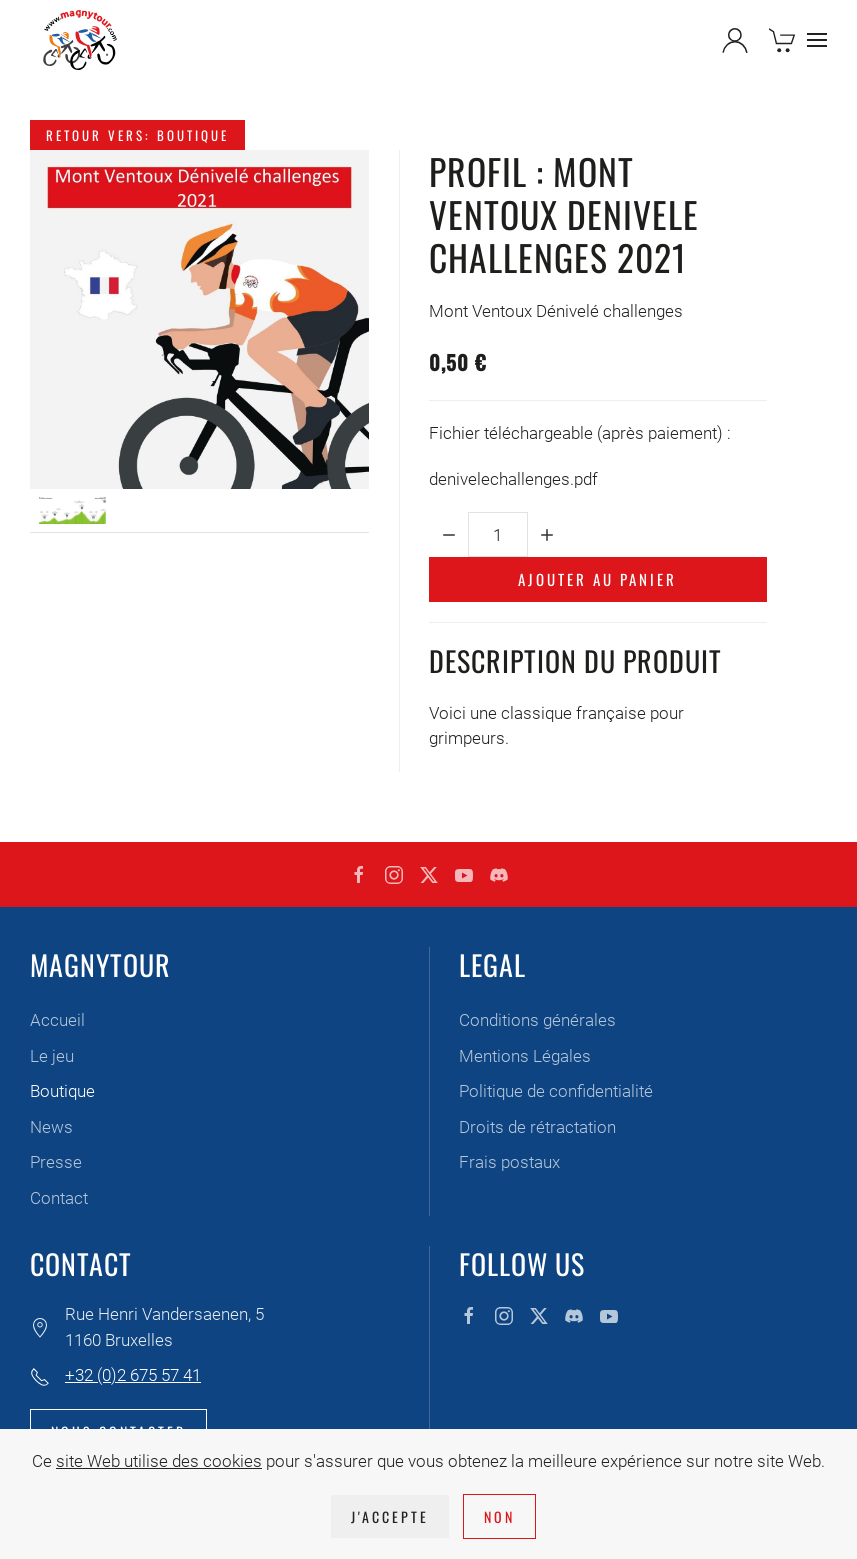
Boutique (62, 1091)
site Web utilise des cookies (159, 1461)
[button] (817, 40)
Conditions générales (537, 1020)
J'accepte (390, 1516)
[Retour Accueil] (80, 40)
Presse (56, 1162)
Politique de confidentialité (556, 1091)
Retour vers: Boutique (137, 135)
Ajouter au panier (597, 579)
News (51, 1127)
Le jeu (52, 1056)
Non (499, 1516)
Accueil (57, 1020)
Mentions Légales (525, 1056)
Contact (59, 1198)
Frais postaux (509, 1162)
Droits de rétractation (537, 1127)
